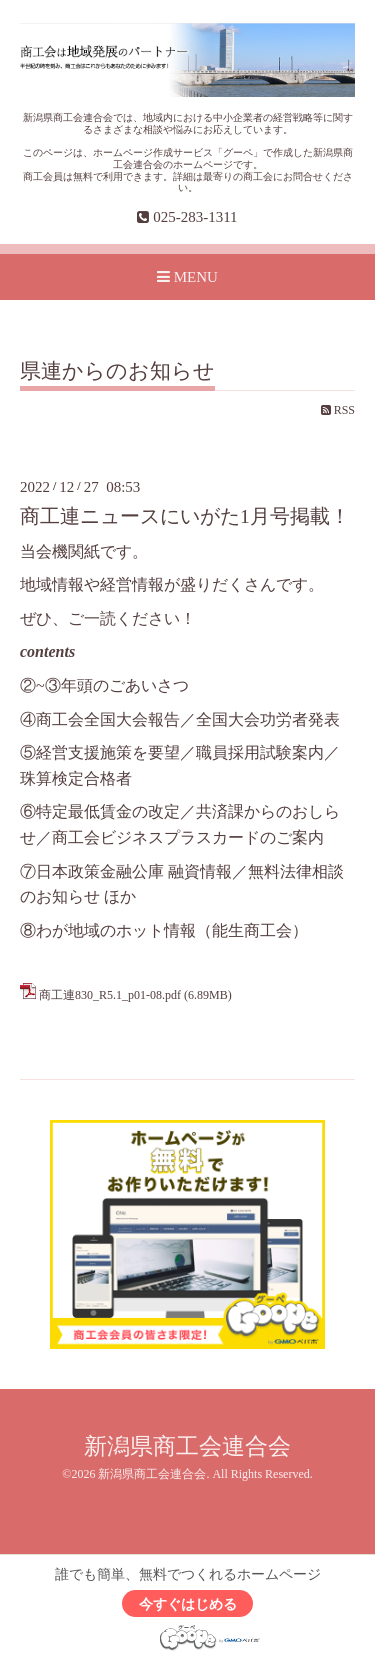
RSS (338, 410)
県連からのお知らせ (117, 372)
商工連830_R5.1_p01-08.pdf (110, 995)
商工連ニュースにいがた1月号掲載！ (185, 516)
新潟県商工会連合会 (187, 1446)
